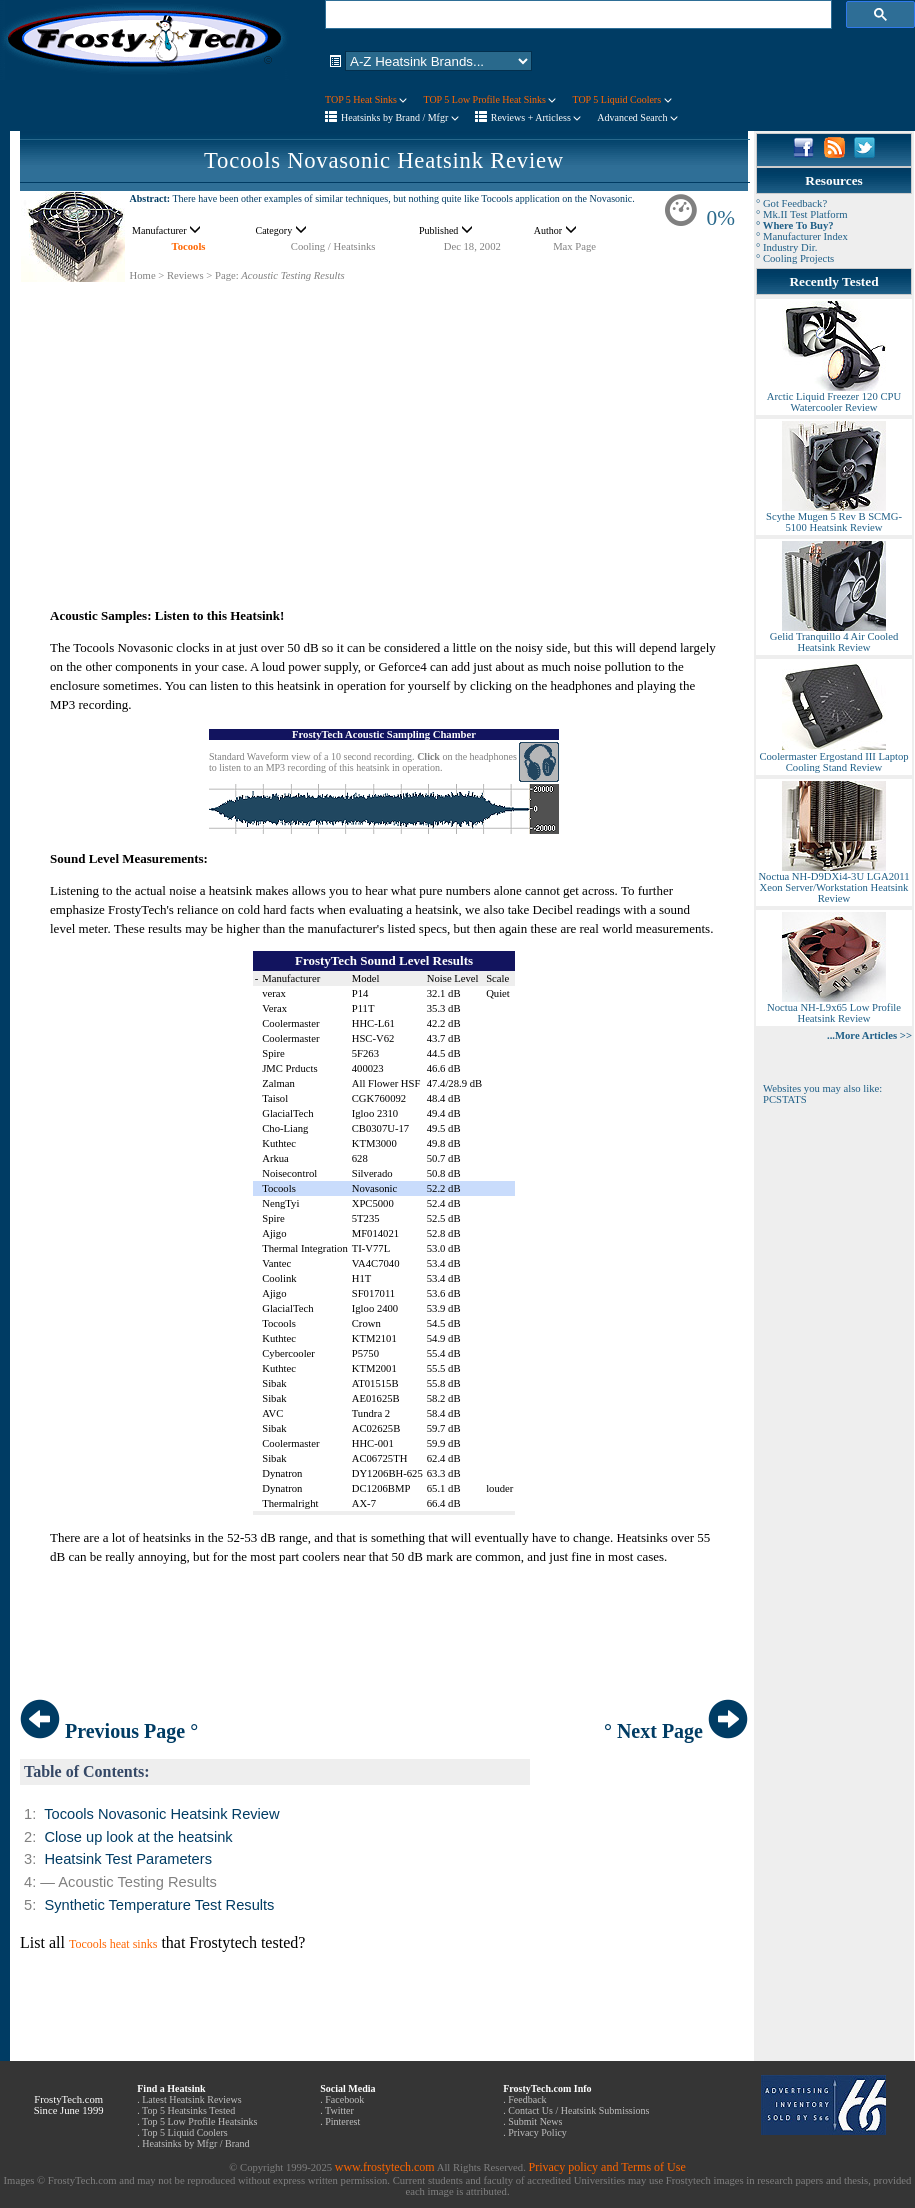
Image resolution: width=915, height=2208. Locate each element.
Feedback (527, 2099)
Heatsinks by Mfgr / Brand (195, 2143)
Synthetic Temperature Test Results (159, 1905)
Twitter (339, 2110)
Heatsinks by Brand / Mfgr (400, 117)
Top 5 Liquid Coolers (185, 2132)
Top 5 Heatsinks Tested (188, 2110)
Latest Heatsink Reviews (191, 2099)
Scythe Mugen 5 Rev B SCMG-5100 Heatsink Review (834, 517)
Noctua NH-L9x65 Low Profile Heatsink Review (834, 1008)
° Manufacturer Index (802, 236)
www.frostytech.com (385, 2167)
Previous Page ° (109, 1731)
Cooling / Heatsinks (333, 246)
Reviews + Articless (536, 117)
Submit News (535, 2121)
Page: (227, 275)
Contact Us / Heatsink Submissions (578, 2110)
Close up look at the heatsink (138, 1837)
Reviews (185, 275)
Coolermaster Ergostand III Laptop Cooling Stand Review (833, 757)
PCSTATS (785, 1099)
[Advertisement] (384, 423)
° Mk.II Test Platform (802, 214)
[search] (576, 15)
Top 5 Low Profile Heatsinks (199, 2121)
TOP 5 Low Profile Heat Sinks (489, 99)
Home (143, 275)
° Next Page (676, 1731)
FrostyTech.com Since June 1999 (69, 2105)
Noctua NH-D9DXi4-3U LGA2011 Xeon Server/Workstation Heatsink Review (833, 883)
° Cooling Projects (795, 258)
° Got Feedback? (791, 203)
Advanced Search (637, 117)
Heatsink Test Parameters (128, 1859)
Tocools (189, 246)
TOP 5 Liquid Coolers (621, 99)
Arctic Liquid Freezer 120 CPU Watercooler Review (834, 397)
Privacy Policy (537, 2132)
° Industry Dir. (786, 247)
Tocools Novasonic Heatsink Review (384, 160)
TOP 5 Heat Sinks (366, 99)
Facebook (344, 2099)
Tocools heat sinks (113, 1944)
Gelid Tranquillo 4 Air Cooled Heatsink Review (834, 637)
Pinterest (342, 2121)
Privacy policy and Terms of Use (606, 2167)
